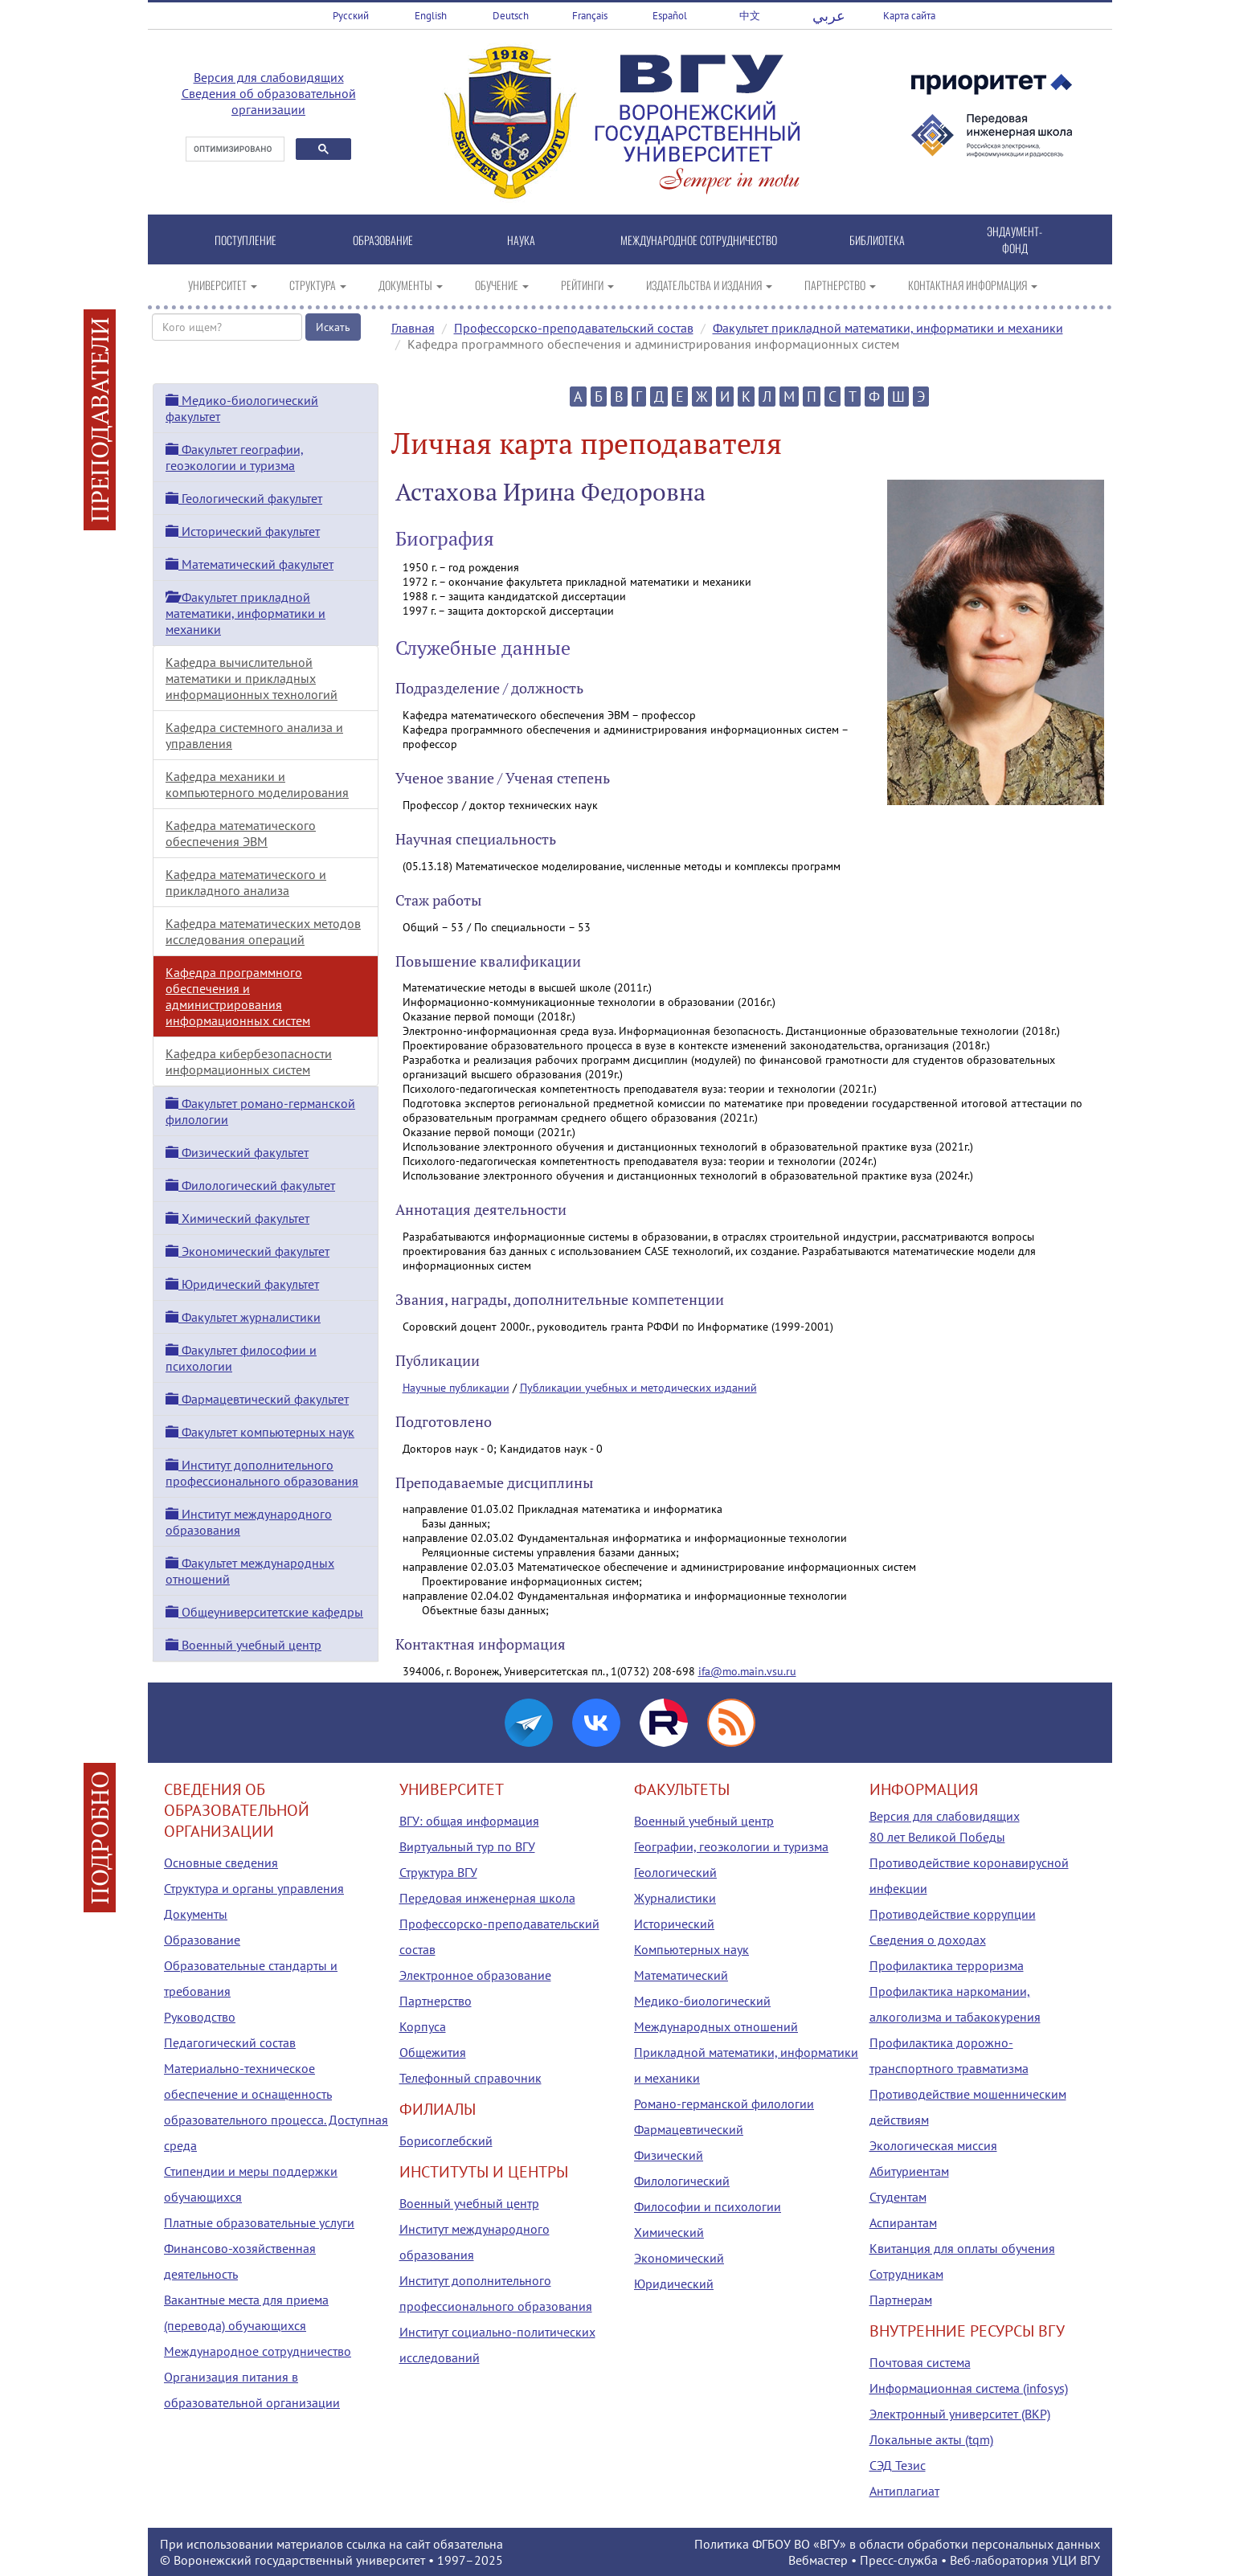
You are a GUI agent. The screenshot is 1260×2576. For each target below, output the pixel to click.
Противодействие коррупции (952, 1914)
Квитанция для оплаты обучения (962, 2248)
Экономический (679, 2258)
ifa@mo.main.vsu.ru (747, 1671)
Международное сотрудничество (257, 2351)
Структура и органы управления (254, 1888)
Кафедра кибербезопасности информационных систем (249, 1061)
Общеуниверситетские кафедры (264, 1612)
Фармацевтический (688, 2129)
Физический (668, 2155)
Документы (195, 1914)
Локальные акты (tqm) (931, 2439)
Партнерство (435, 2001)
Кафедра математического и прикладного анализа (246, 882)
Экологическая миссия (933, 2145)
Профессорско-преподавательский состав (573, 328)
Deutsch (511, 15)
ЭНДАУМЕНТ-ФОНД (1014, 239)
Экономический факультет (247, 1251)
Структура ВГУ (438, 1872)
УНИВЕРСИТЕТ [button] (222, 284)
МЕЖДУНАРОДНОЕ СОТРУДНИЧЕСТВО (698, 239)
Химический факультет (237, 1218)
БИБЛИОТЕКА (877, 239)
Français (590, 15)
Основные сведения (221, 1862)
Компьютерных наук (691, 1949)
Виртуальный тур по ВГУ (467, 1846)
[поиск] (233, 149)
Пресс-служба (899, 2560)
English (431, 15)
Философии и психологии (707, 2206)
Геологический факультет (244, 498)
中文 (749, 15)
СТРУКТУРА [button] (317, 284)
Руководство (199, 2017)
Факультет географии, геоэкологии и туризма (235, 457)
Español (669, 15)
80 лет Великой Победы (937, 1837)
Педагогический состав (230, 2042)
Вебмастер (818, 2560)
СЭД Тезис (897, 2465)
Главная (413, 328)
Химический (669, 2232)
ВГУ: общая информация (469, 1821)
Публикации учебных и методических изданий (638, 1387)
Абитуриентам (909, 2171)
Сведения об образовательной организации (269, 101)
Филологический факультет (250, 1185)
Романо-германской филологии (724, 2104)
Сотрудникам (906, 2274)
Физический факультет (237, 1152)
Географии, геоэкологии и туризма (731, 1846)
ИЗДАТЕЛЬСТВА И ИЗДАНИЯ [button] (709, 284)
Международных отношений (716, 2026)
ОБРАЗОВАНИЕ (383, 239)
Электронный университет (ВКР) (959, 2414)
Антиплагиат (904, 2491)
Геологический (675, 1872)
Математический (681, 1975)
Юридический (674, 2283)
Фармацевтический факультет (257, 1399)
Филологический (682, 2181)
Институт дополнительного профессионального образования (262, 1473)
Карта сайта (909, 15)
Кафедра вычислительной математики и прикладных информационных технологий (252, 678)
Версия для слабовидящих (269, 77)
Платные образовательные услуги (259, 2222)
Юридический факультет (242, 1284)
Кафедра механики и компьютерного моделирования (257, 784)
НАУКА (521, 239)
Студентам (898, 2197)
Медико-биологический (702, 2001)
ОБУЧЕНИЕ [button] (502, 284)
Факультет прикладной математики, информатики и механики (888, 328)
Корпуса (422, 2026)
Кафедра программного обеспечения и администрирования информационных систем (238, 996)
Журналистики (675, 1898)
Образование (202, 1940)
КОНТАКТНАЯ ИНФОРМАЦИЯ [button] (972, 284)
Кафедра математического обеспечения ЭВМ (241, 833)
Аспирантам (903, 2222)
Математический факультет (249, 564)
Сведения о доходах (927, 1940)
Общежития (432, 2052)
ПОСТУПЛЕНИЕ (245, 239)
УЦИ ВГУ (1076, 2560)
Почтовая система (920, 2362)
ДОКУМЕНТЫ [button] (410, 284)
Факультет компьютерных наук (260, 1432)
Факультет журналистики (243, 1317)
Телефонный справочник (470, 2078)
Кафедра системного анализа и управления (254, 735)
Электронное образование (475, 1975)
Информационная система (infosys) (968, 2388)
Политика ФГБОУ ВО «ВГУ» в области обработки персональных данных (897, 2544)
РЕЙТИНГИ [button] (587, 284)
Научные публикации (456, 1387)
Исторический (674, 1924)
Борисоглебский (446, 2140)
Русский (351, 15)
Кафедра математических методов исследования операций (263, 931)
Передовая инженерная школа (487, 1898)
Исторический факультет (243, 531)
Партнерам (900, 2300)
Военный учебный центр (243, 1645)
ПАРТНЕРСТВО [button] (840, 284)
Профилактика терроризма (946, 1965)
